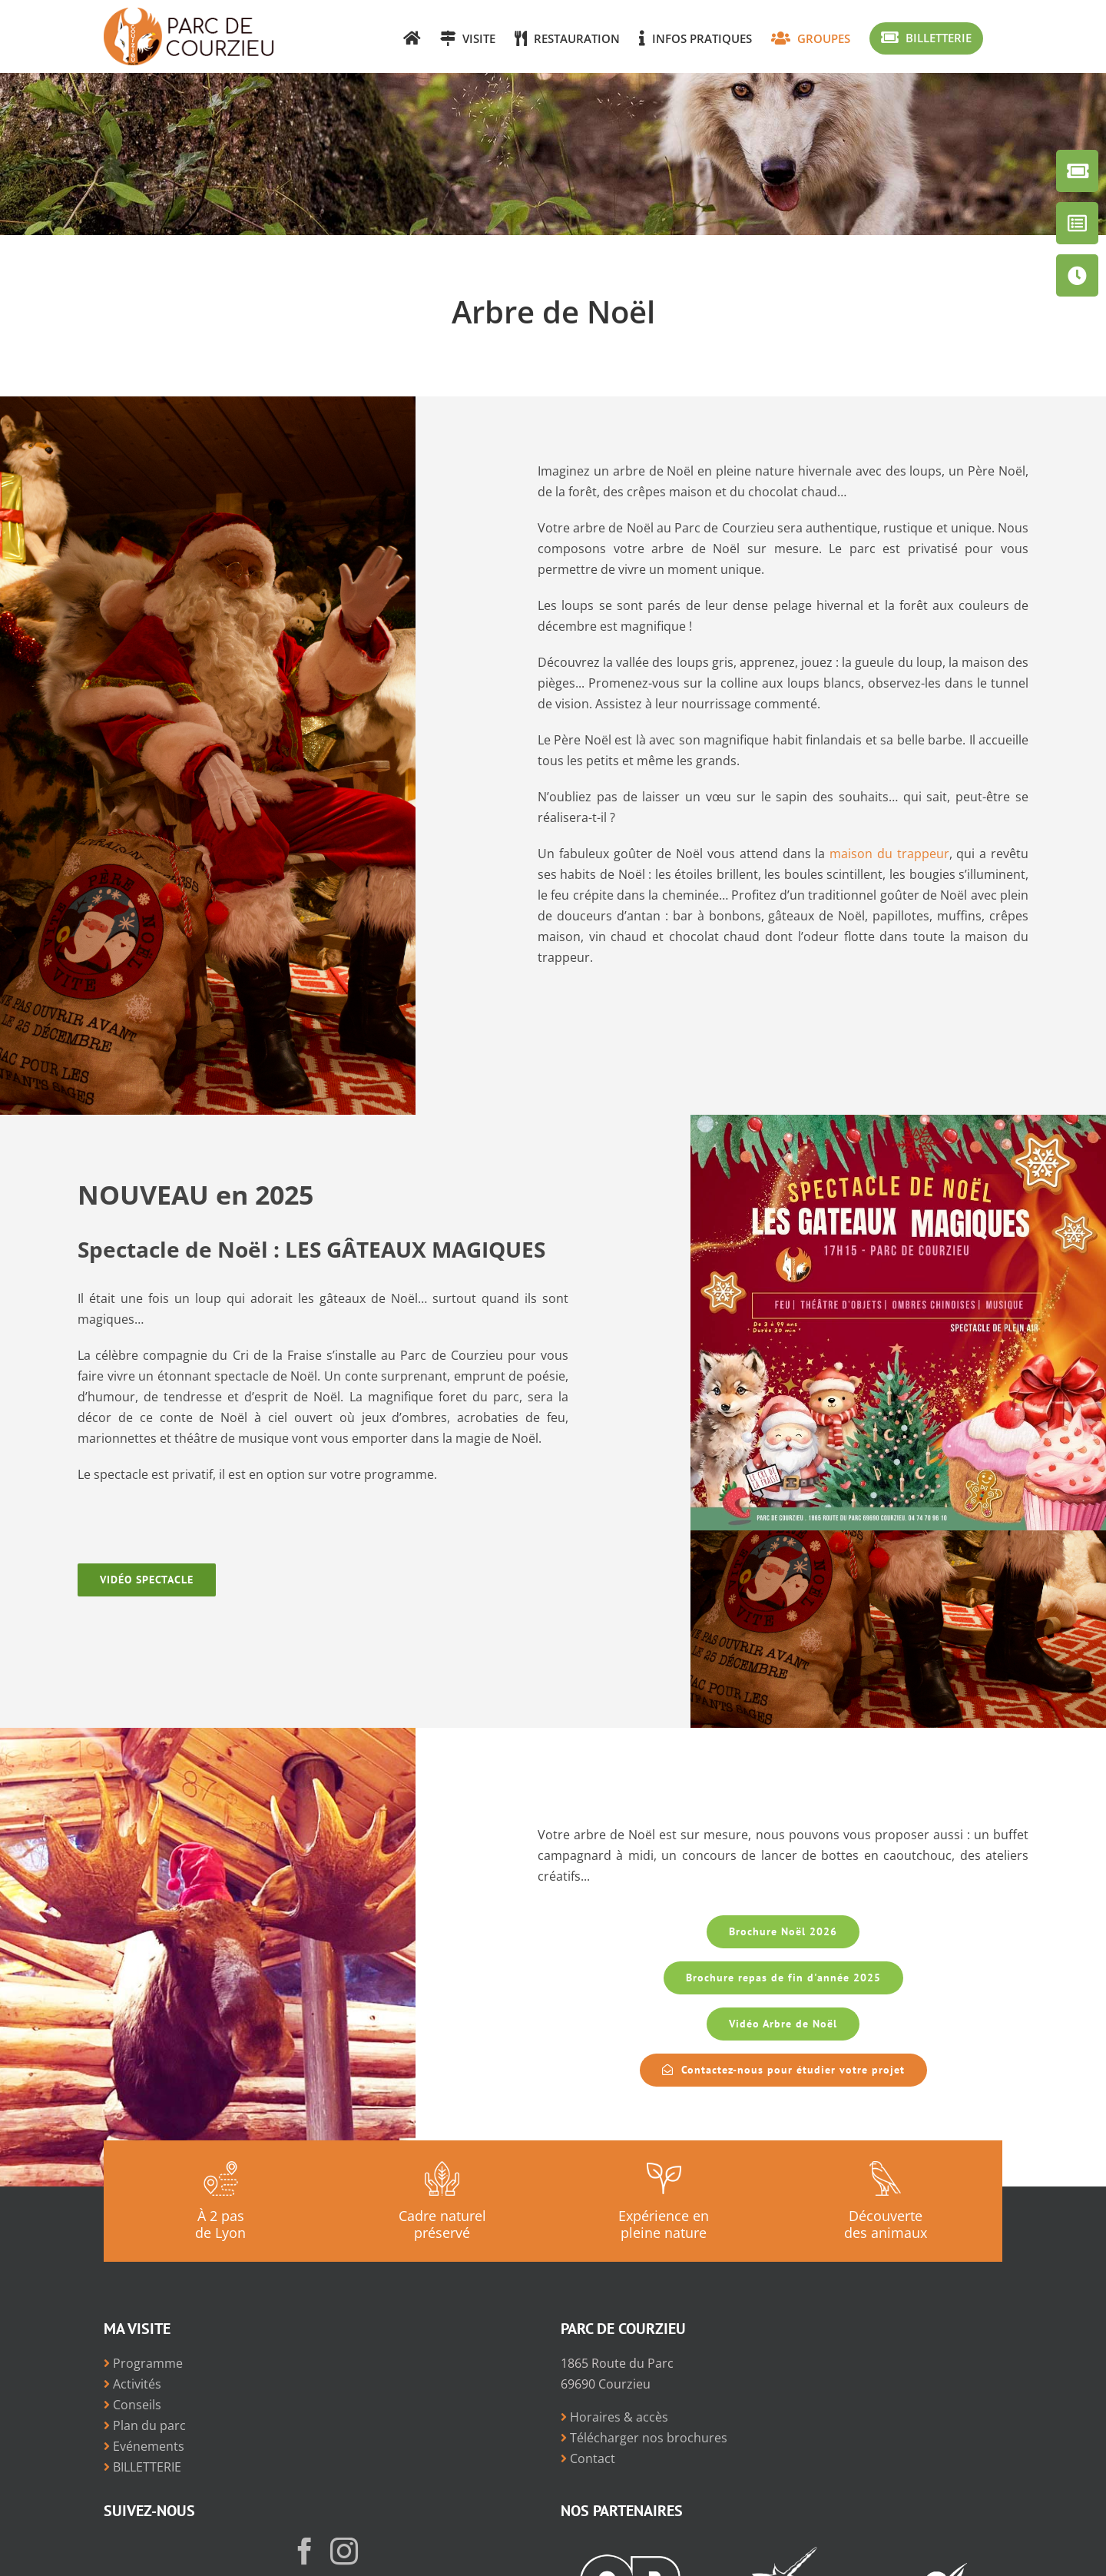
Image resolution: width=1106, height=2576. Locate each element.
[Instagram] (344, 2551)
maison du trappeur (889, 853)
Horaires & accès (614, 2417)
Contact (588, 2458)
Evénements (144, 2446)
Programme (143, 2363)
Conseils (132, 2404)
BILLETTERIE (142, 2466)
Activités (132, 2383)
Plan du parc (145, 2425)
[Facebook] (305, 2551)
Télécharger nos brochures (644, 2437)
